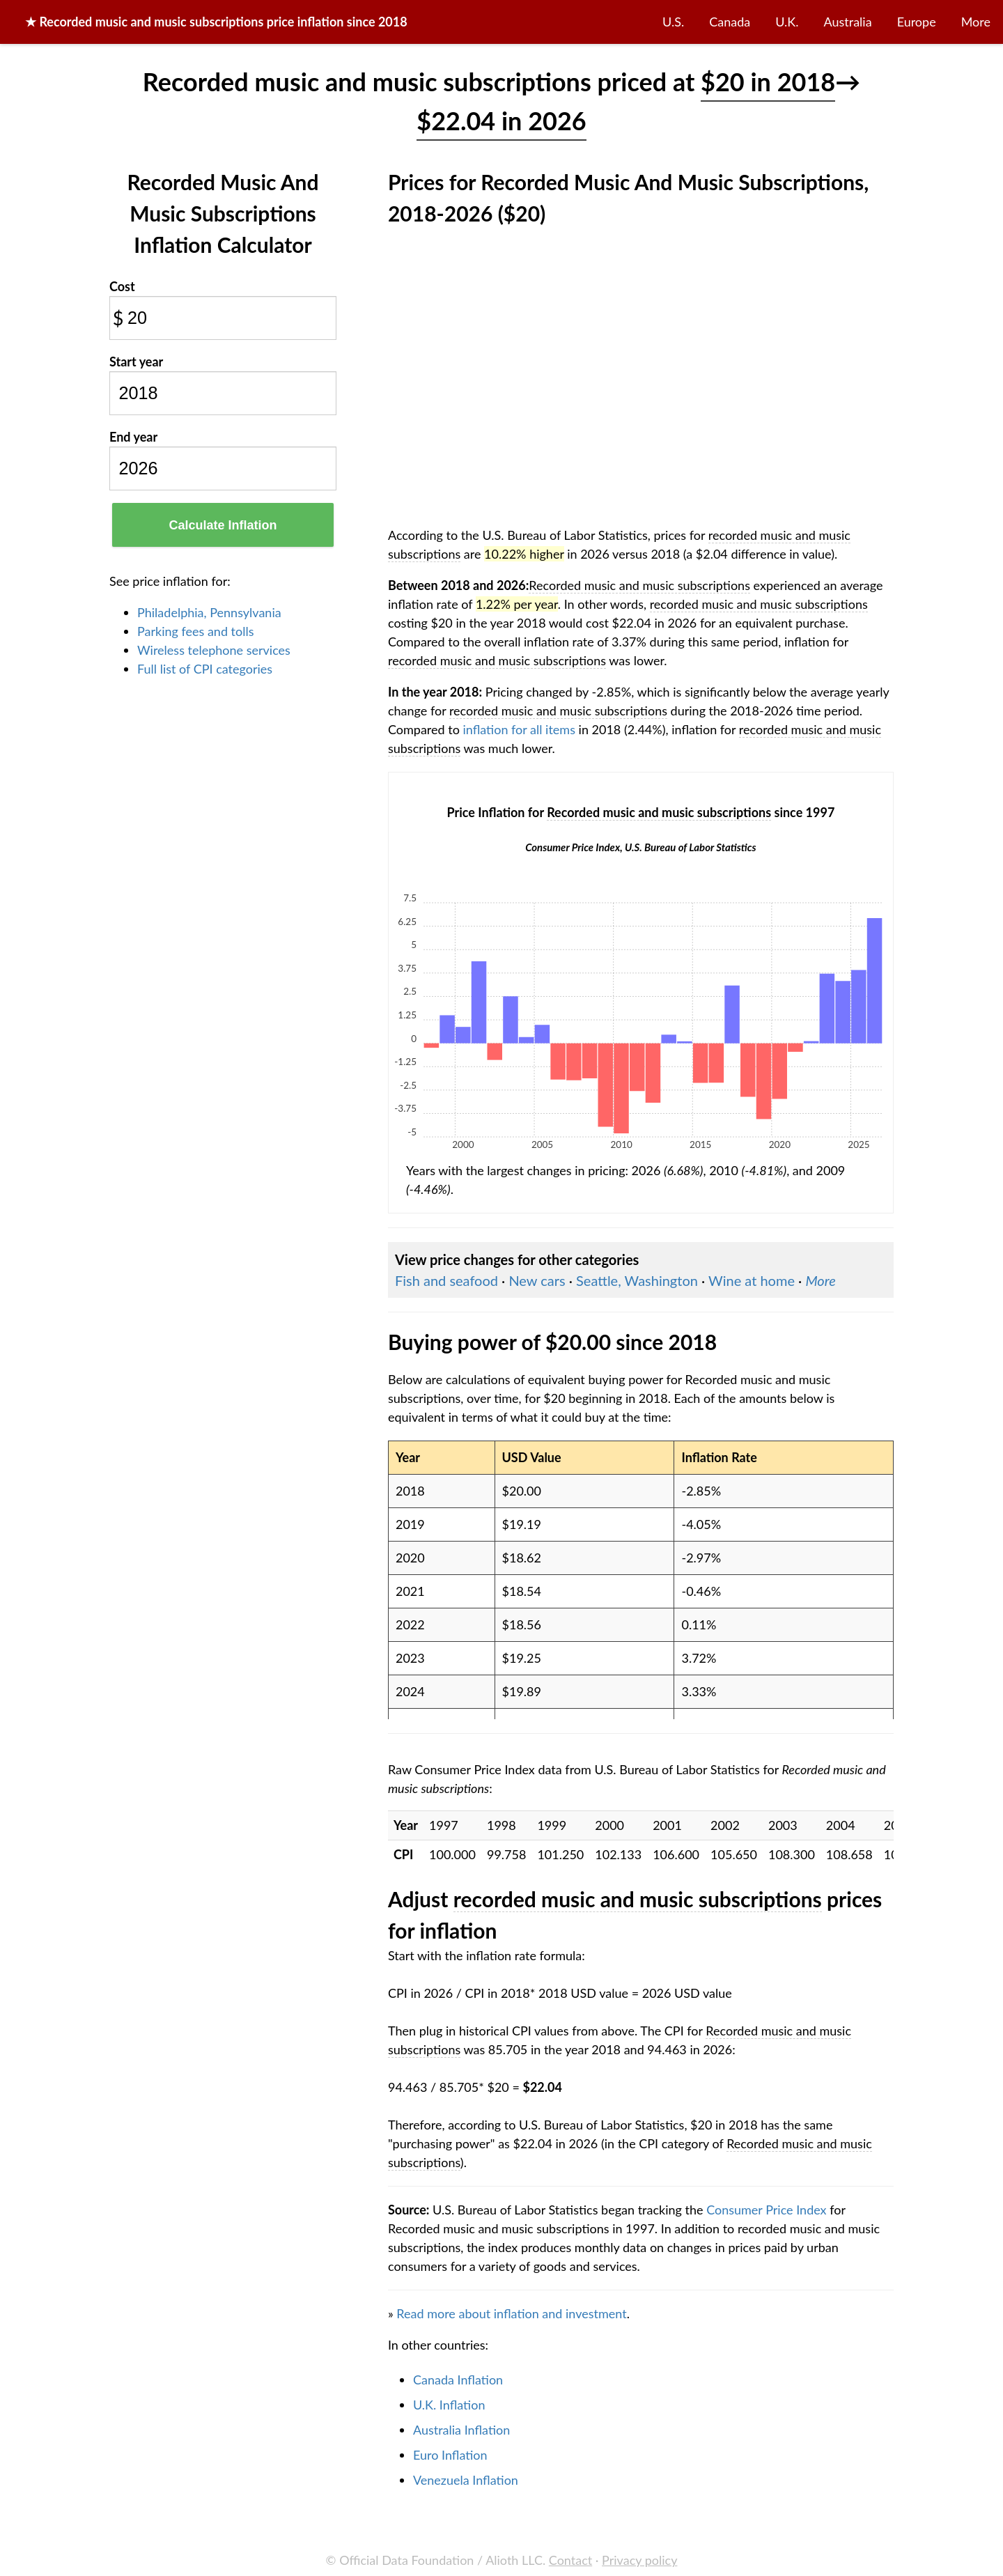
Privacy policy (639, 2560)
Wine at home (751, 1280)
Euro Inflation (450, 2454)
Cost (122, 286)
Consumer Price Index (766, 2209)
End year (133, 436)
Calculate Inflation (223, 525)
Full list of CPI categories (204, 668)
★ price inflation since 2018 (216, 21)
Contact (570, 2560)
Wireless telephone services (213, 650)
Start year (136, 361)
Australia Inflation (461, 2429)
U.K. (786, 21)
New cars (536, 1280)
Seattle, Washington (637, 1280)
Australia (848, 21)
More (975, 21)
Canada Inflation (458, 2379)
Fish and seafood (446, 1280)
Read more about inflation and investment (511, 2313)
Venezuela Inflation (465, 2480)
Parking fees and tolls (195, 631)
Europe (916, 21)
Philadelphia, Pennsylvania (209, 612)
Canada (729, 21)
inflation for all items (518, 729)
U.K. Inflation (449, 2404)
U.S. (673, 21)
